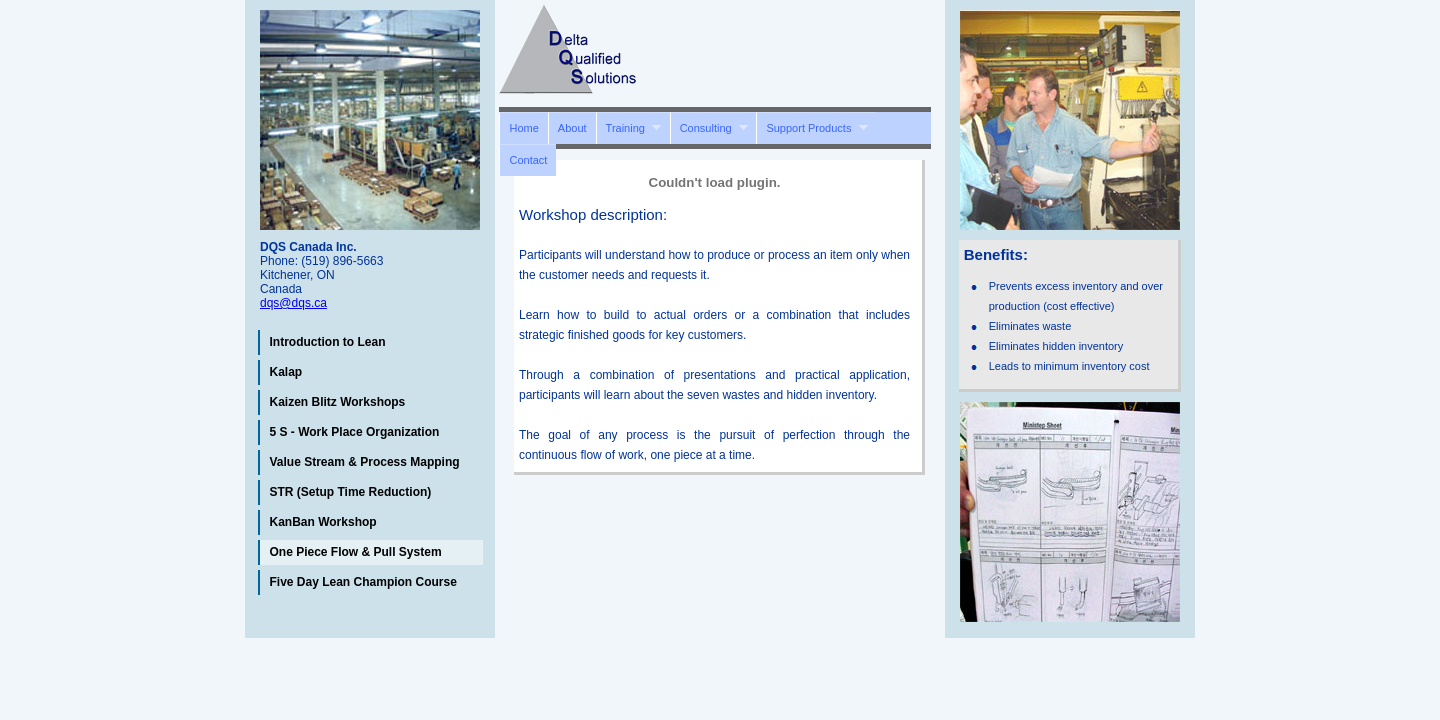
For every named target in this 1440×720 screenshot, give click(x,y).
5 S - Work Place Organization (355, 432)
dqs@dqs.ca (293, 303)
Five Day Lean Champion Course (363, 582)
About (572, 128)
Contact (528, 160)
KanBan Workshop (323, 522)
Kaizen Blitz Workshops (338, 402)
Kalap (286, 372)
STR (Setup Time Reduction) (351, 492)
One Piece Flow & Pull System (356, 552)
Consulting (709, 127)
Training (629, 127)
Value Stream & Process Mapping (365, 462)
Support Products (812, 127)
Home (523, 128)
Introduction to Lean (328, 342)
